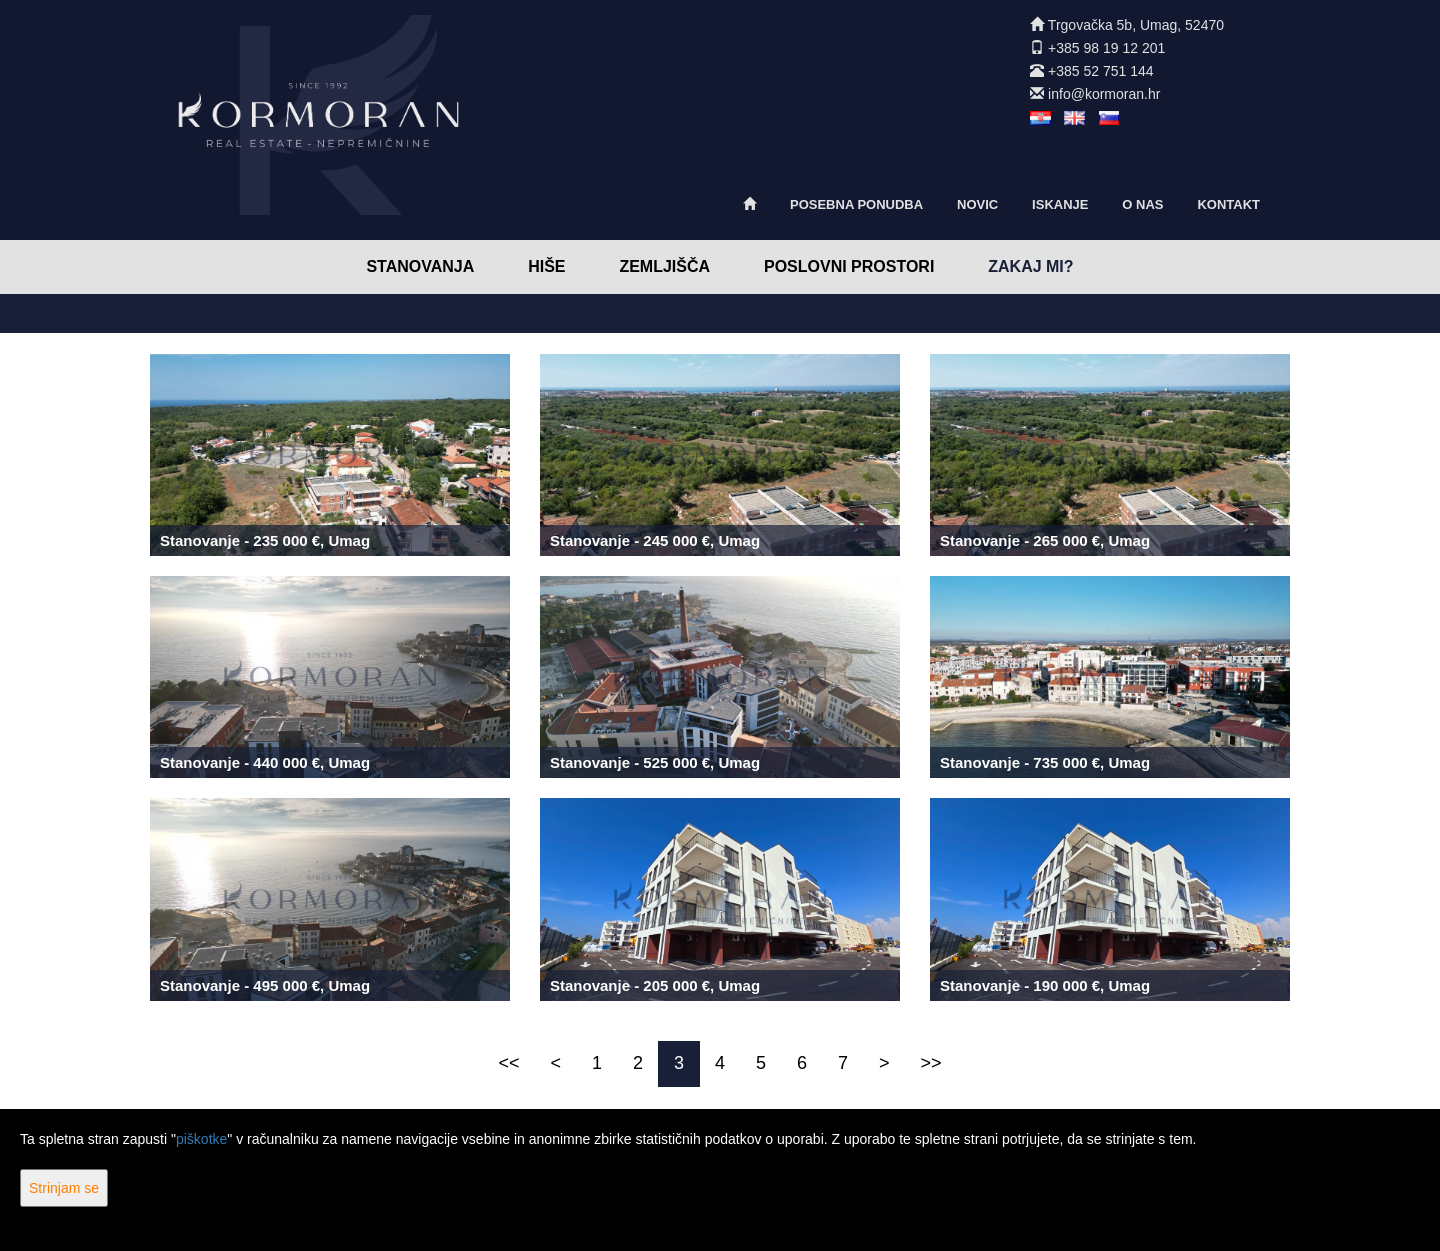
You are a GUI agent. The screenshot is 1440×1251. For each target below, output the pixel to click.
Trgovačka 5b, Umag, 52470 (1136, 25)
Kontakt (1228, 204)
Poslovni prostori (849, 266)
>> (931, 1063)
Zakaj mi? (1030, 266)
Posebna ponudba (856, 204)
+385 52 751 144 (1101, 71)
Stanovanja (420, 266)
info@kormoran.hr (1104, 94)
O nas (1142, 204)
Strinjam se (64, 1188)
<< (508, 1063)
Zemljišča (664, 266)
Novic (977, 204)
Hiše (546, 266)
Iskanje (1060, 204)
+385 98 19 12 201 (1106, 48)
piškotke (201, 1139)
